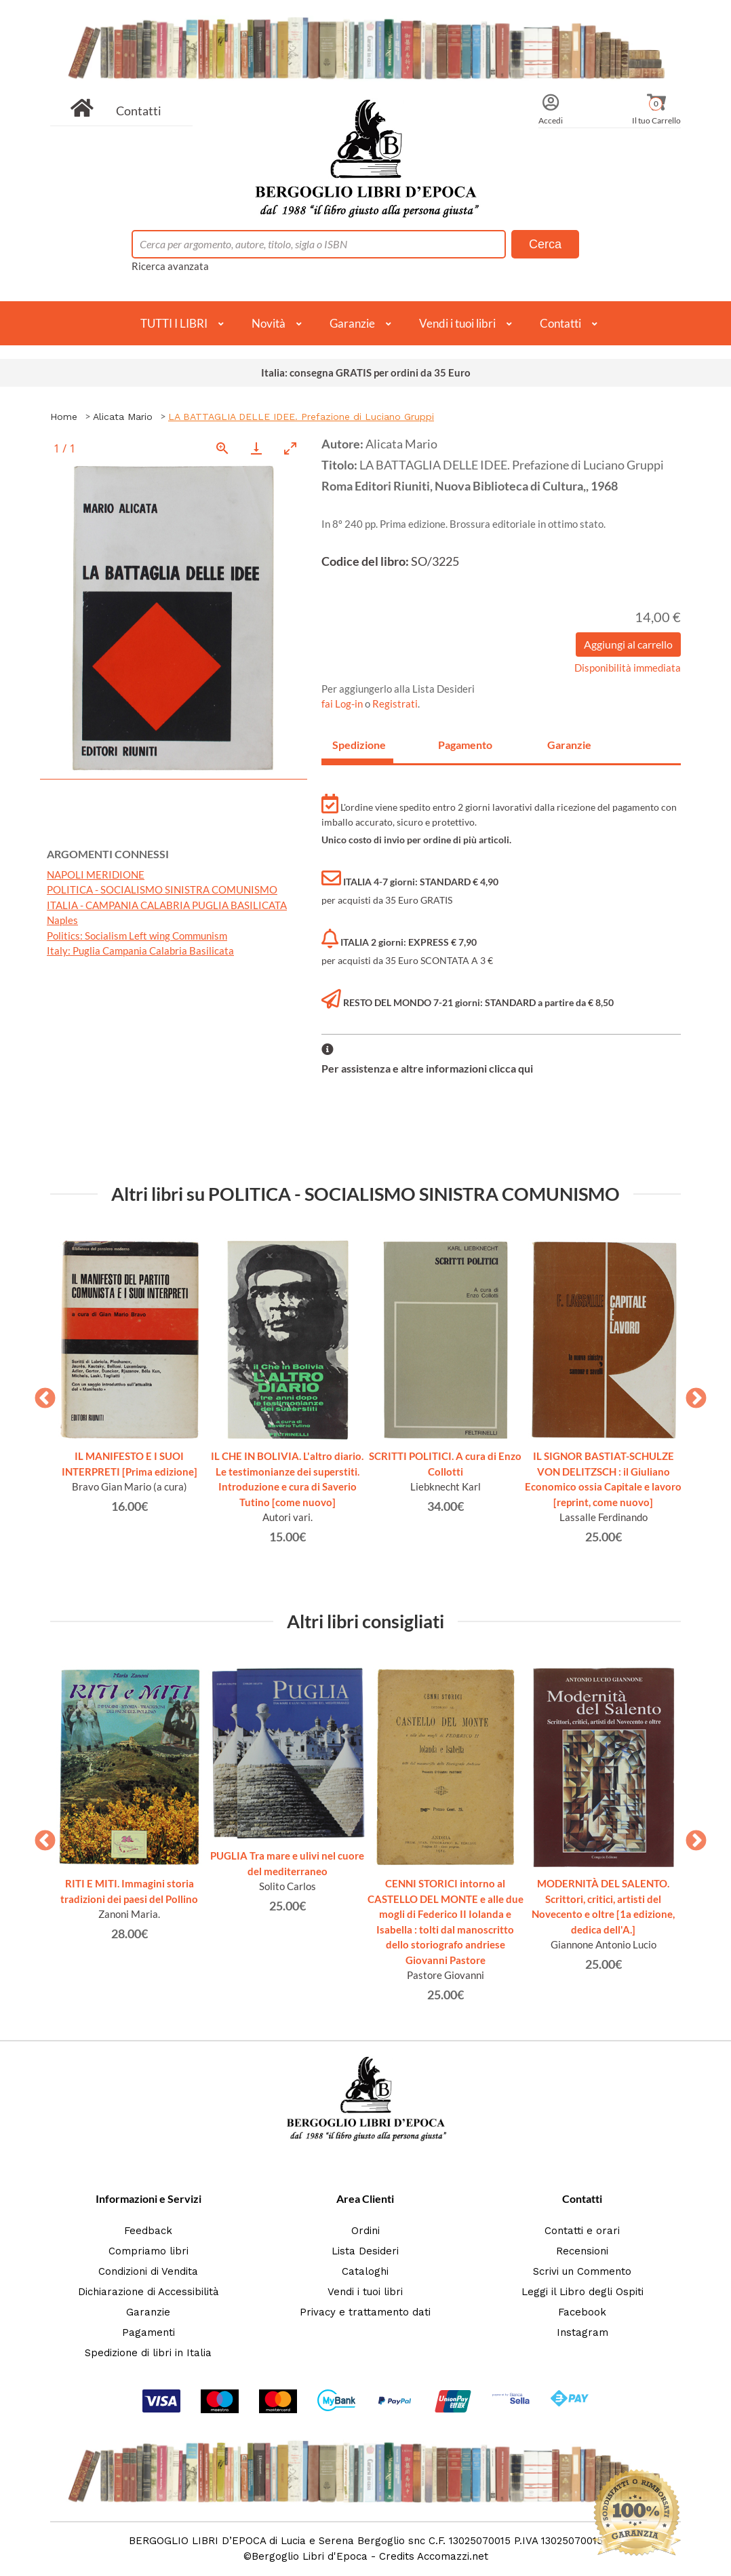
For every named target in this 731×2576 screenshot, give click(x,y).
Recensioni (582, 2251)
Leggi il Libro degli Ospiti (582, 2292)
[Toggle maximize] (290, 448)
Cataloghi (365, 2271)
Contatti (138, 110)
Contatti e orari (582, 2231)
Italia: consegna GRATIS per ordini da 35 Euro (366, 372)
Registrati (395, 703)
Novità (268, 323)
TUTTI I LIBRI (174, 323)
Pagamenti (148, 2332)
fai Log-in (343, 703)
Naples (62, 920)
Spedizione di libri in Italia (148, 2353)
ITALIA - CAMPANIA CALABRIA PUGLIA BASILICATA (167, 905)
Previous (40, 1394)
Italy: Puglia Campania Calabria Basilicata (140, 950)
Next (691, 1394)
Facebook (582, 2312)
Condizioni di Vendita (148, 2271)
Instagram (582, 2332)
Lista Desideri (365, 2251)
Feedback (148, 2231)
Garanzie (352, 323)
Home (63, 416)
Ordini (365, 2231)
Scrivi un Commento (582, 2271)
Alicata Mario (123, 416)
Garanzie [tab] (569, 744)
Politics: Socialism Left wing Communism (137, 935)
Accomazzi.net (452, 2556)
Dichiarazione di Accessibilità (148, 2292)
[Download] (256, 448)
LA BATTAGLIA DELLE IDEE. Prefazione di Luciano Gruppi (301, 416)
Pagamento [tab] (465, 744)
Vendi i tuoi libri (457, 323)
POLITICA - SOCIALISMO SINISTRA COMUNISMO (162, 889)
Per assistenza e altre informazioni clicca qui (427, 1068)
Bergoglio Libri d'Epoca (310, 2556)
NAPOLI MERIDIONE (95, 874)
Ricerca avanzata (170, 266)
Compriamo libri (148, 2251)
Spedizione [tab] (359, 744)
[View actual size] (222, 448)
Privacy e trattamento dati (365, 2312)
